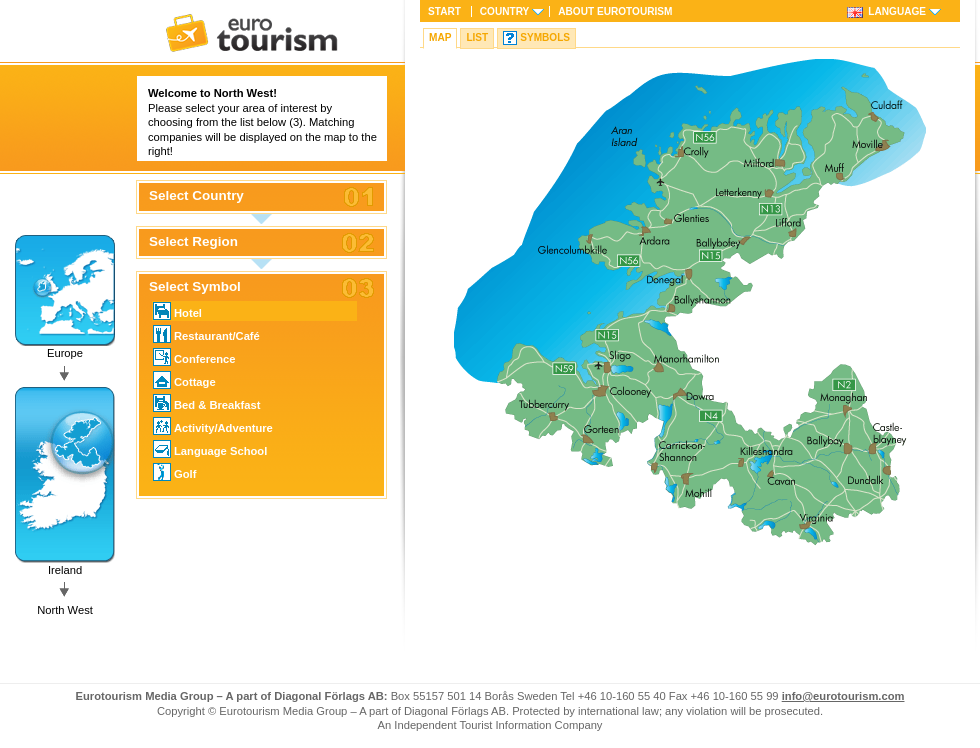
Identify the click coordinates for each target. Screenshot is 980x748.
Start (444, 11)
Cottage (184, 380)
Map (440, 37)
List (477, 37)
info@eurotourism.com (843, 696)
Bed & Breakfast (206, 403)
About (615, 11)
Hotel (177, 311)
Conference (194, 357)
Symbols (545, 37)
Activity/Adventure (213, 426)
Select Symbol (195, 287)
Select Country (196, 196)
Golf (174, 472)
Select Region (193, 242)
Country (504, 11)
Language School (210, 449)
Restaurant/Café (206, 334)
